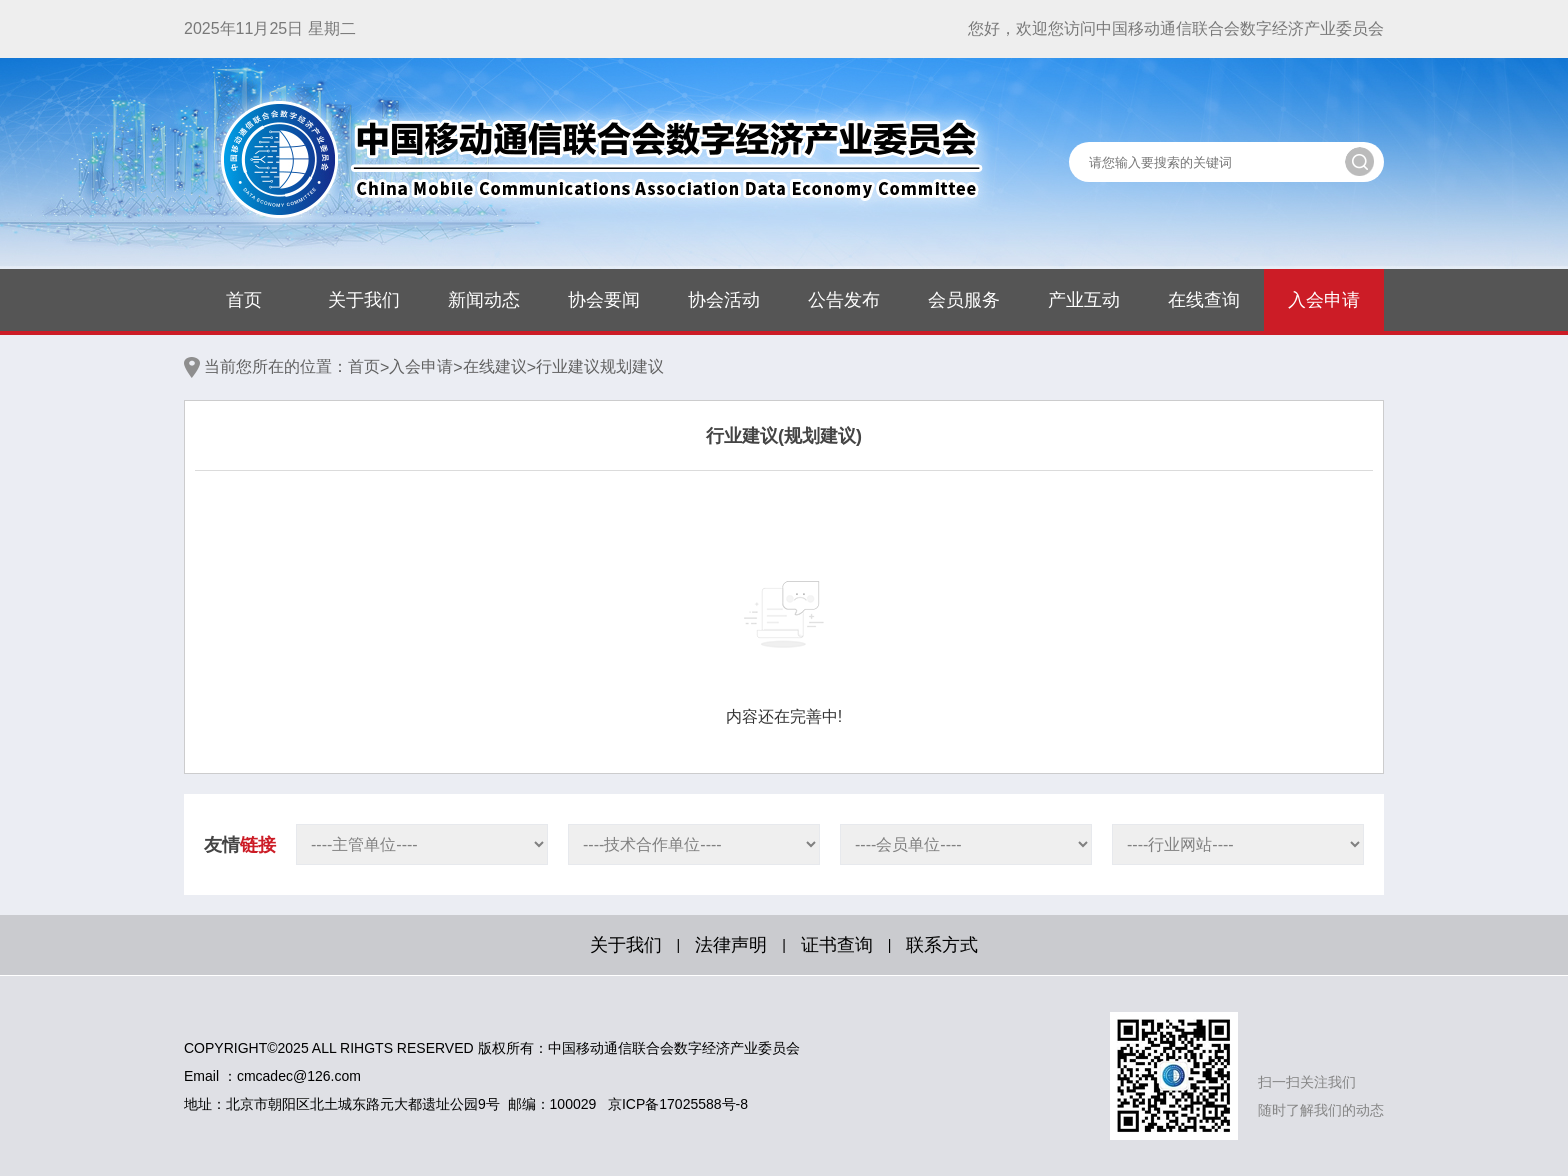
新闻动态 (484, 300)
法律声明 (731, 945)
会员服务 (964, 300)
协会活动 (724, 300)
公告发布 (844, 300)
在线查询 (1204, 300)
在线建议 (495, 366)
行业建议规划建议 (600, 366)
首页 (244, 300)
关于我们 (364, 300)
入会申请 (1324, 300)
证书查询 (837, 945)
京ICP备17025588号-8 (678, 1104)
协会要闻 (604, 300)
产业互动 (1084, 300)
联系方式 (942, 945)
